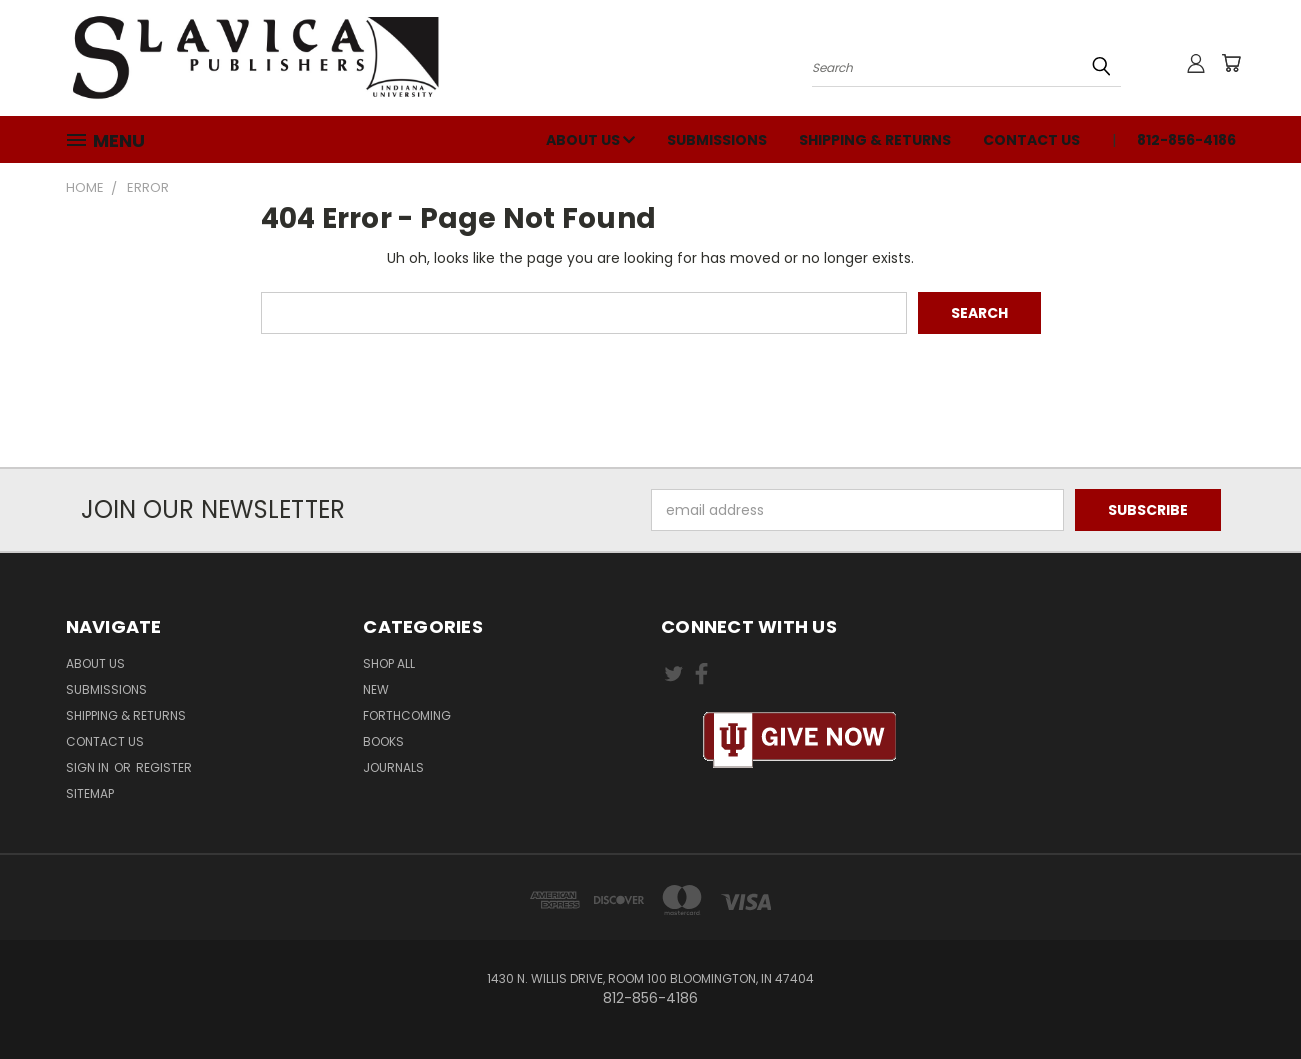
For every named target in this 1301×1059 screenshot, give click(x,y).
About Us (590, 140)
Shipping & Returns (875, 140)
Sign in (89, 767)
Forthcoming (407, 715)
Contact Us (1031, 140)
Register (164, 767)
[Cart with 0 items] (1231, 63)
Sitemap (90, 793)
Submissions (717, 140)
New (376, 689)
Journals (393, 767)
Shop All (389, 663)
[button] (800, 740)
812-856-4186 (1186, 140)
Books (383, 741)
